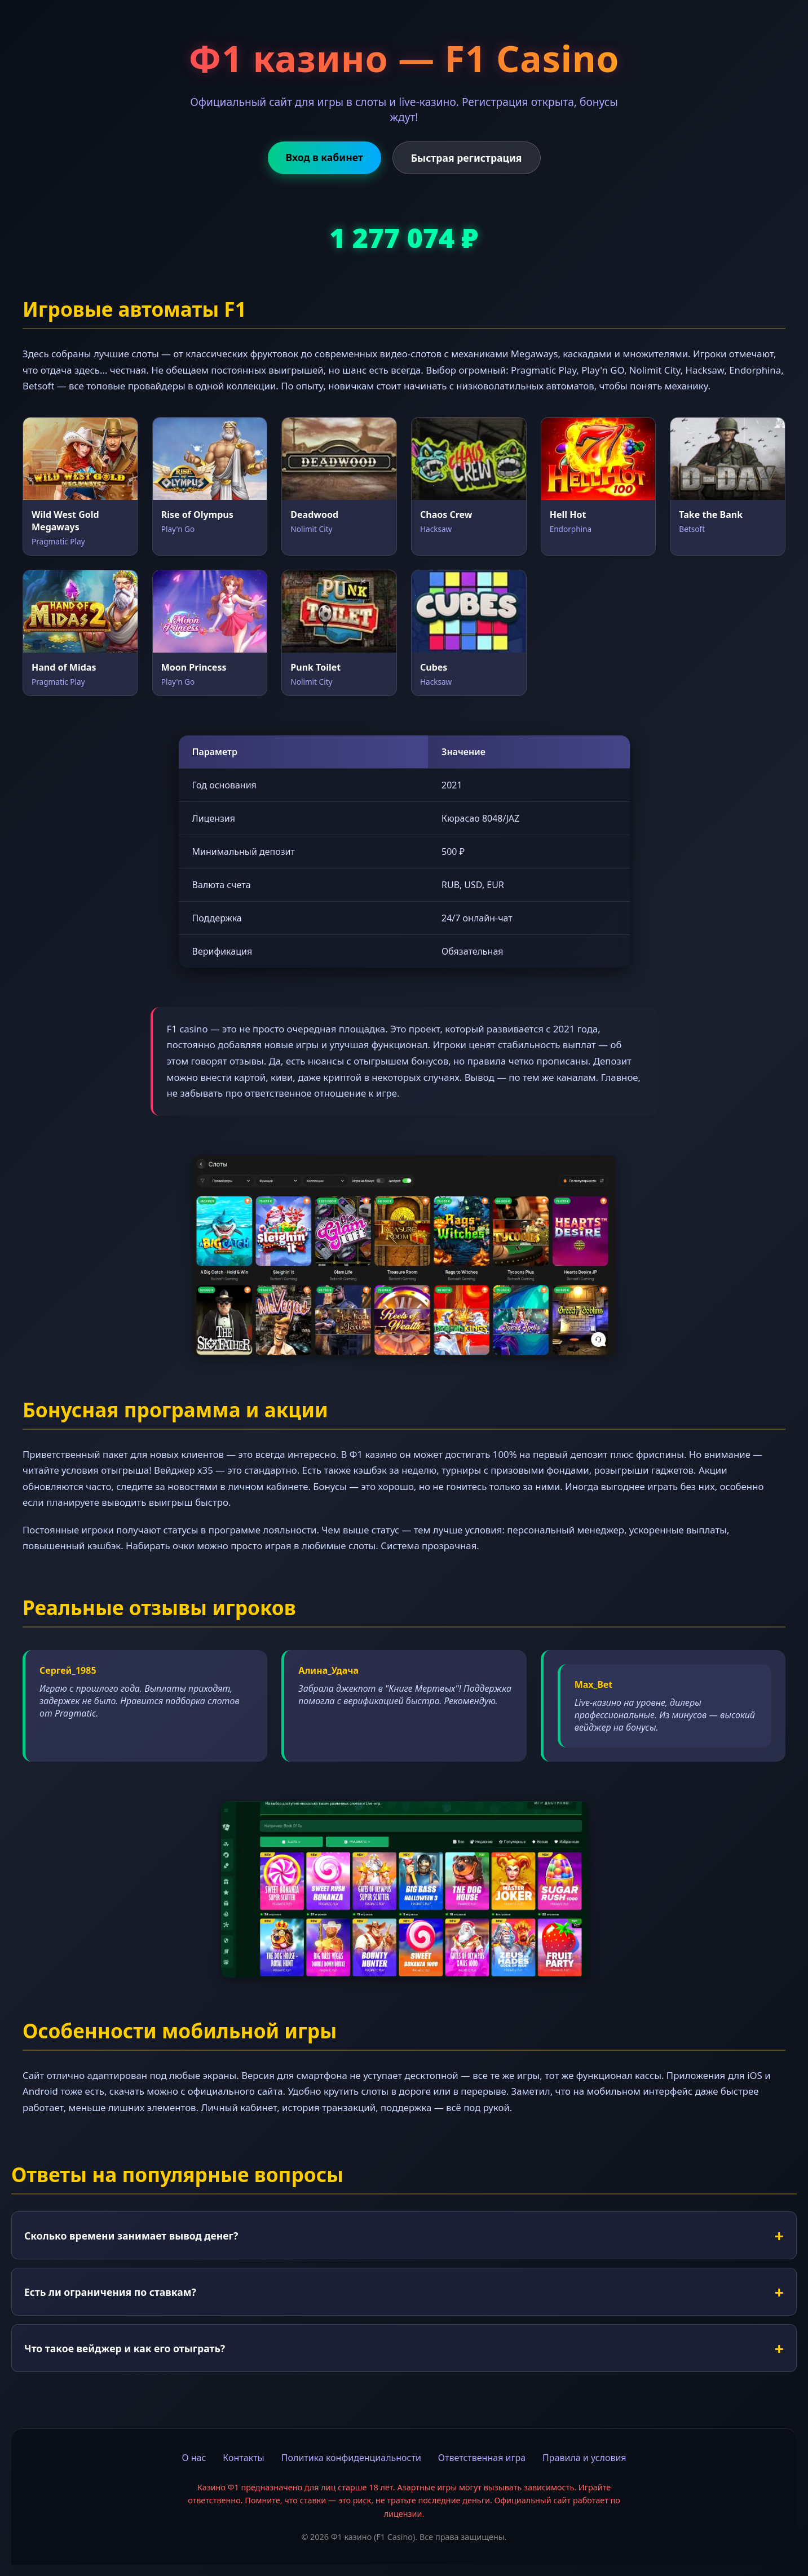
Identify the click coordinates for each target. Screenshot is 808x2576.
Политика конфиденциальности (351, 2457)
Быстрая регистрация (466, 158)
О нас (194, 2457)
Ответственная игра (482, 2457)
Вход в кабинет (324, 157)
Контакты (243, 2457)
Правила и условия (584, 2457)
